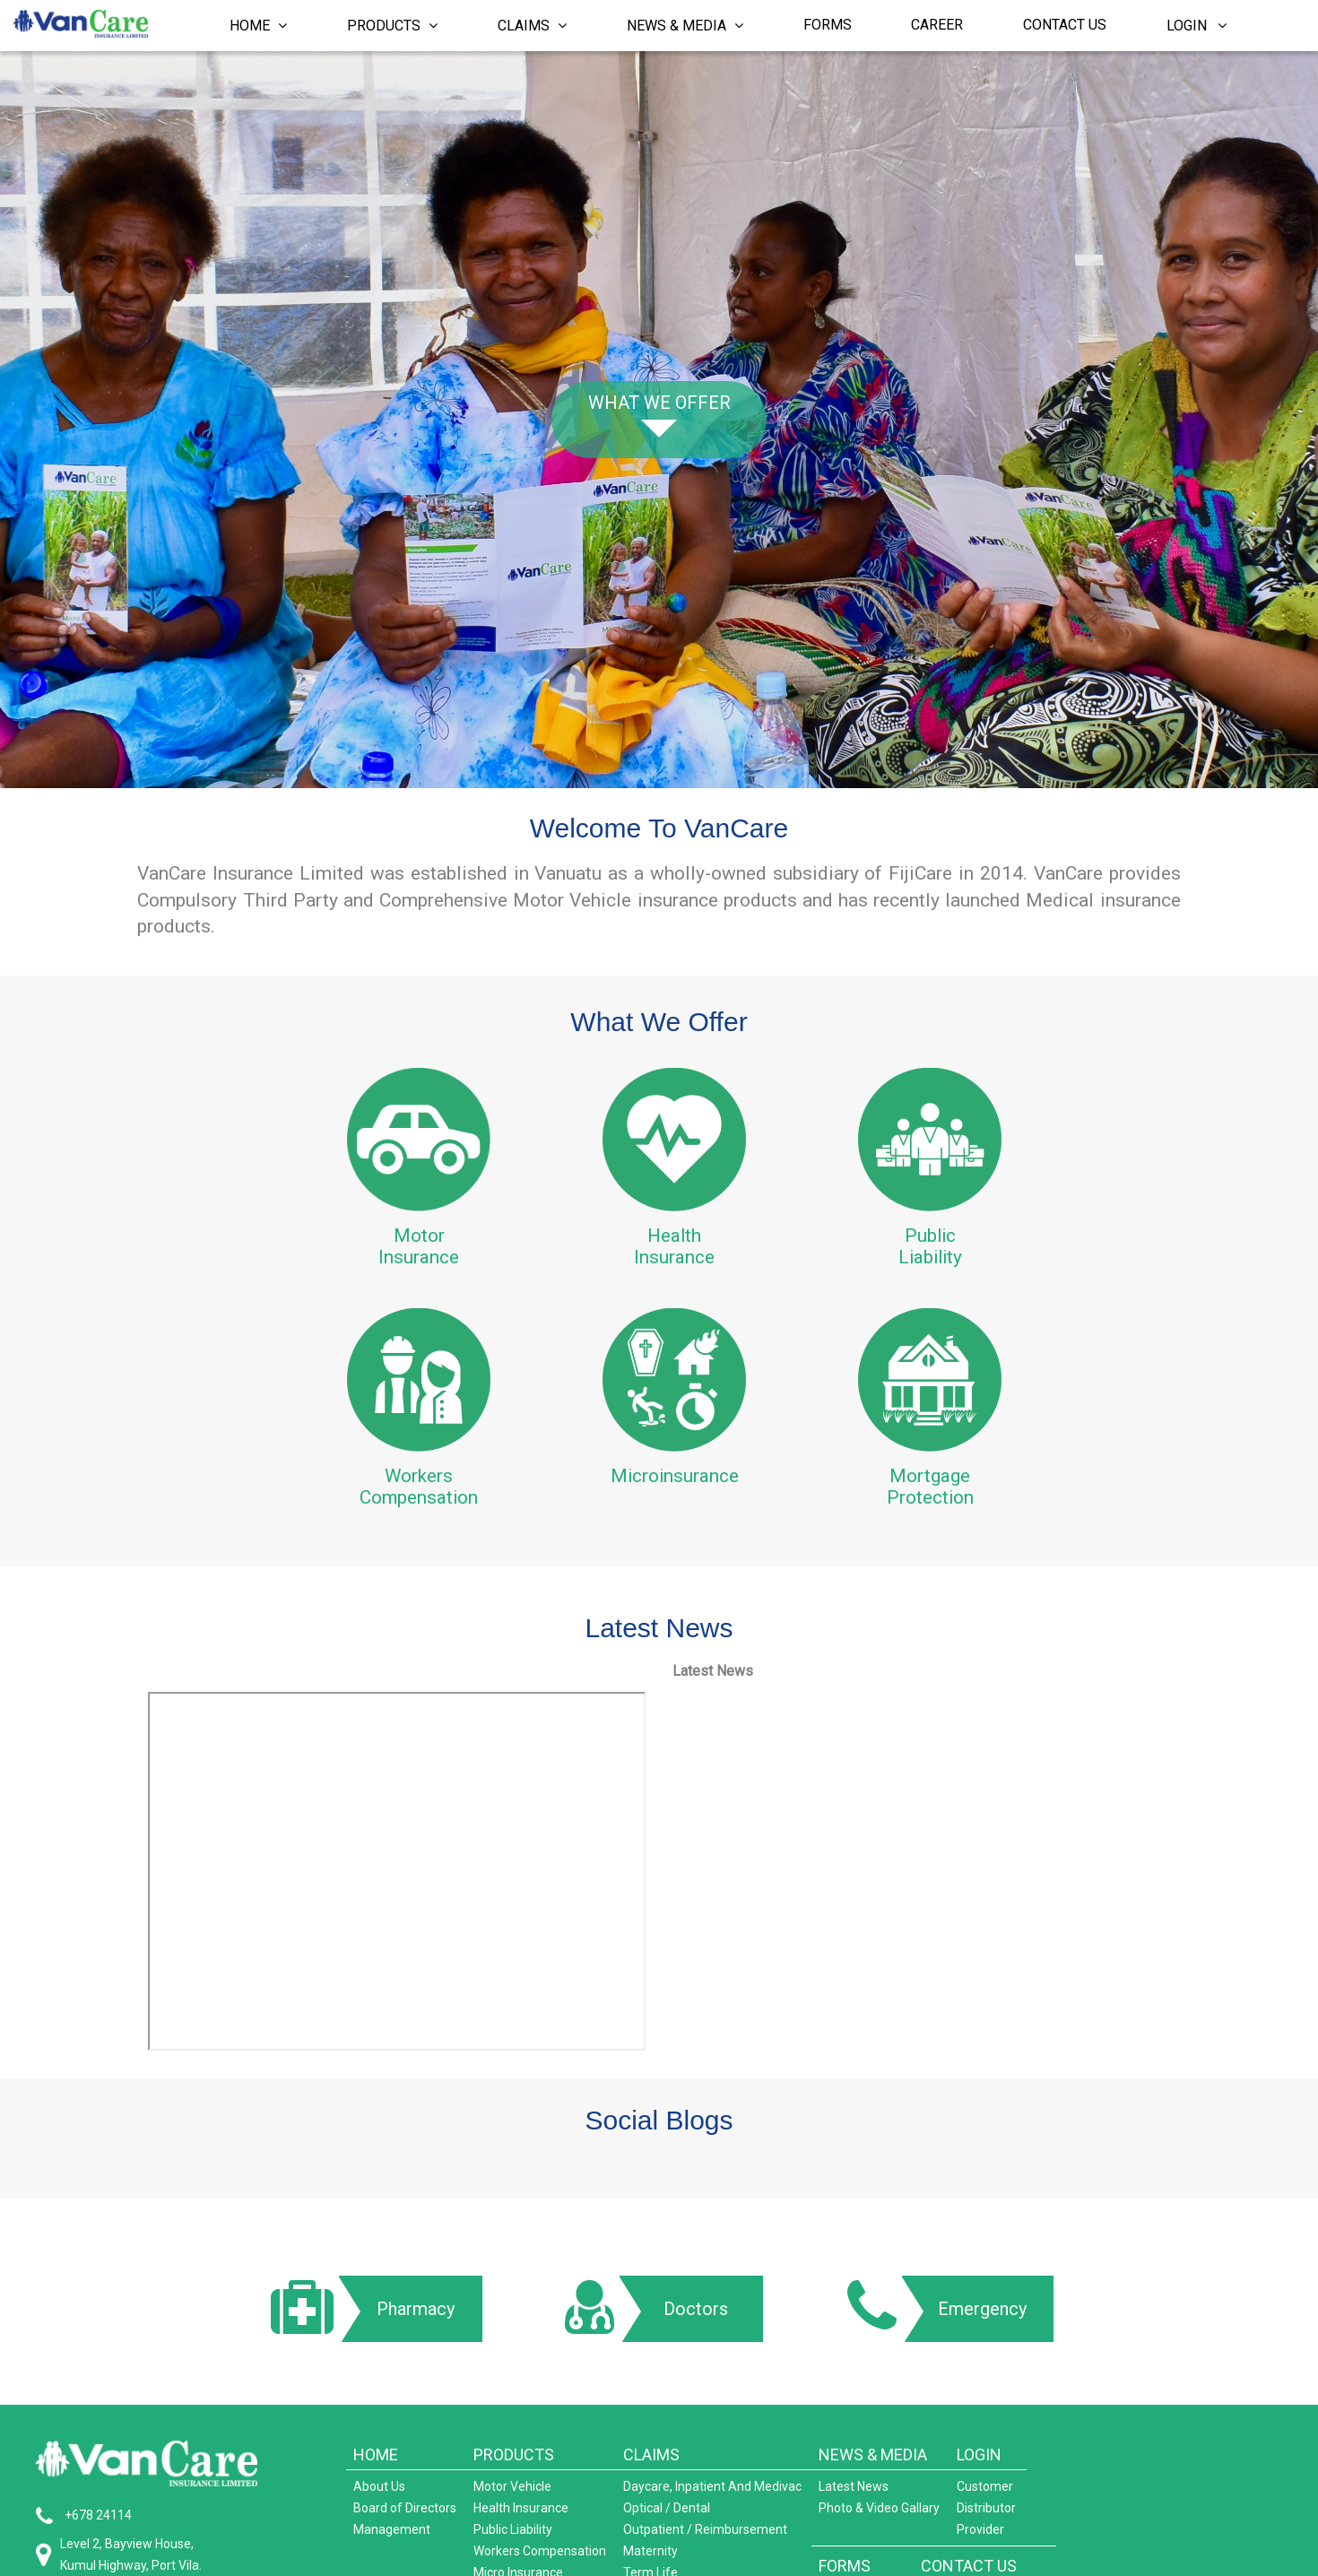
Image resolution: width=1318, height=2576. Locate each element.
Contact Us (1064, 24)
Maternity (650, 2551)
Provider (980, 2529)
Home (258, 25)
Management (391, 2529)
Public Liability (512, 2529)
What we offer (659, 402)
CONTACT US (969, 2565)
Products (392, 25)
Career (937, 24)
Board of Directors (404, 2508)
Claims (532, 25)
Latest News (854, 2486)
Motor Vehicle (512, 2486)
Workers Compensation (539, 2551)
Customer (985, 2486)
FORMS (845, 2565)
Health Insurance (520, 2508)
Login (1196, 25)
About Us (379, 2486)
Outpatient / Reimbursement (705, 2529)
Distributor (986, 2508)
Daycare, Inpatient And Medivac (712, 2486)
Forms (827, 24)
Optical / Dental (666, 2508)
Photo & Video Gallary (879, 2508)
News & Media (685, 25)
